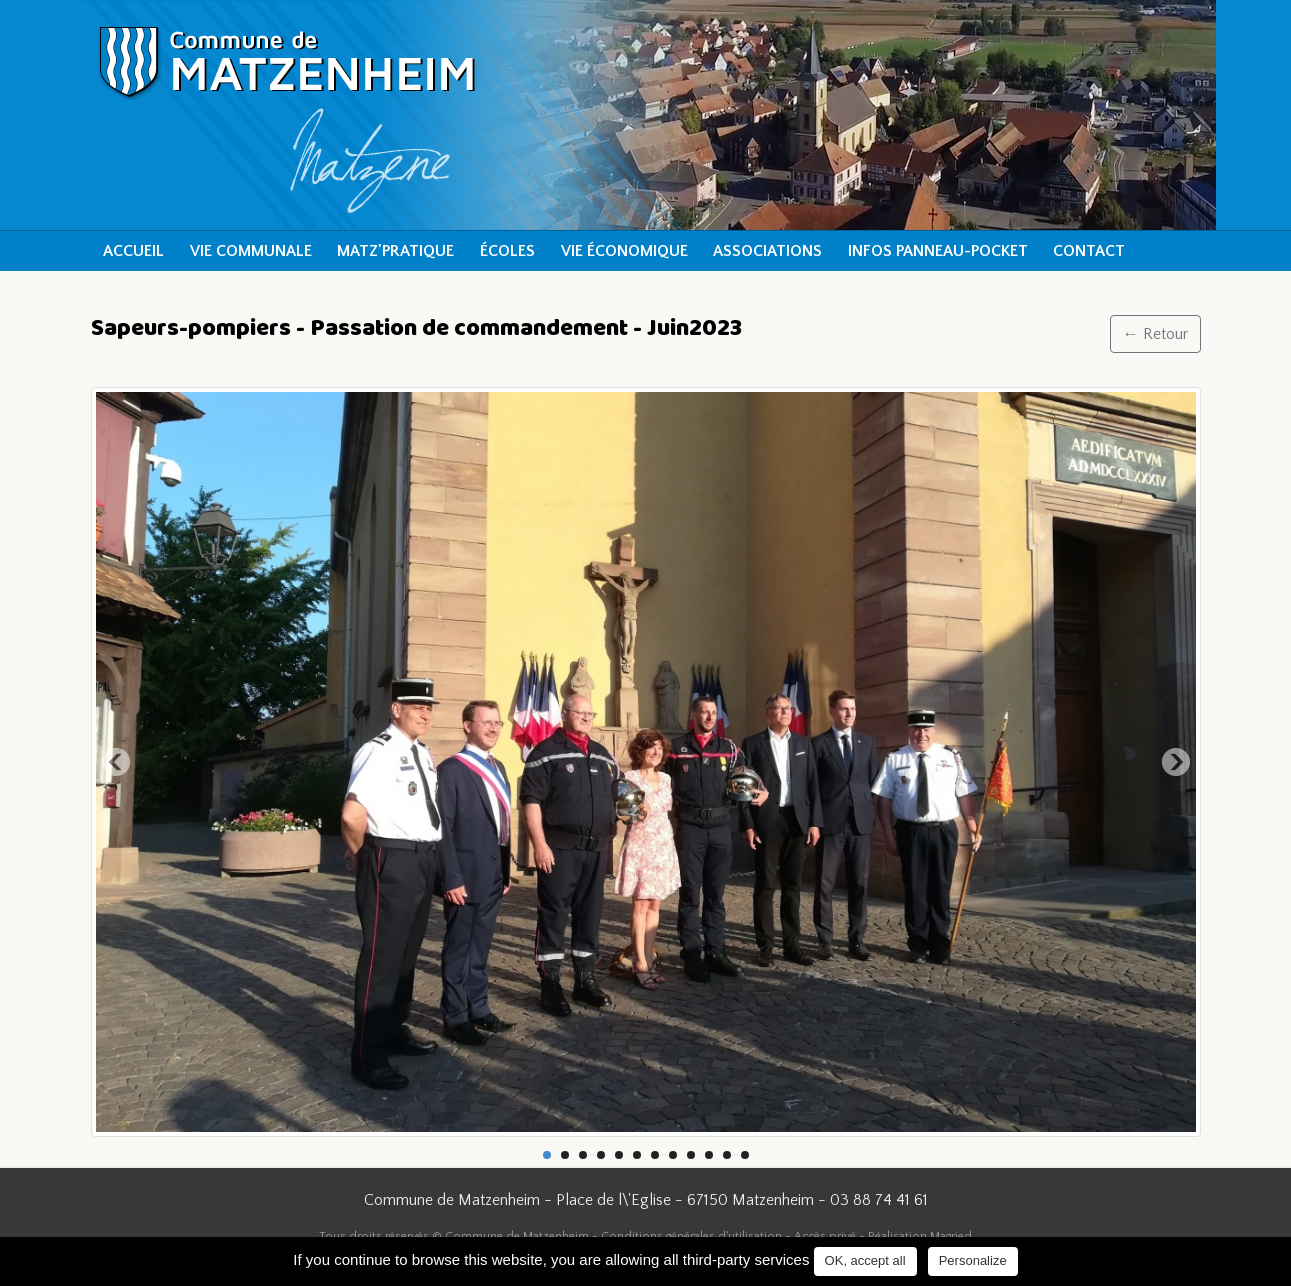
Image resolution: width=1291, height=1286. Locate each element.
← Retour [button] (1155, 334)
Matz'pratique (395, 251)
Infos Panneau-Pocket (938, 251)
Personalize (973, 1260)
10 (709, 1155)
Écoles (507, 251)
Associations (767, 251)
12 (745, 1155)
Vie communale (251, 251)
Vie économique (624, 251)
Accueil (133, 251)
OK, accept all (865, 1260)
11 (727, 1155)
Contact (1089, 251)
